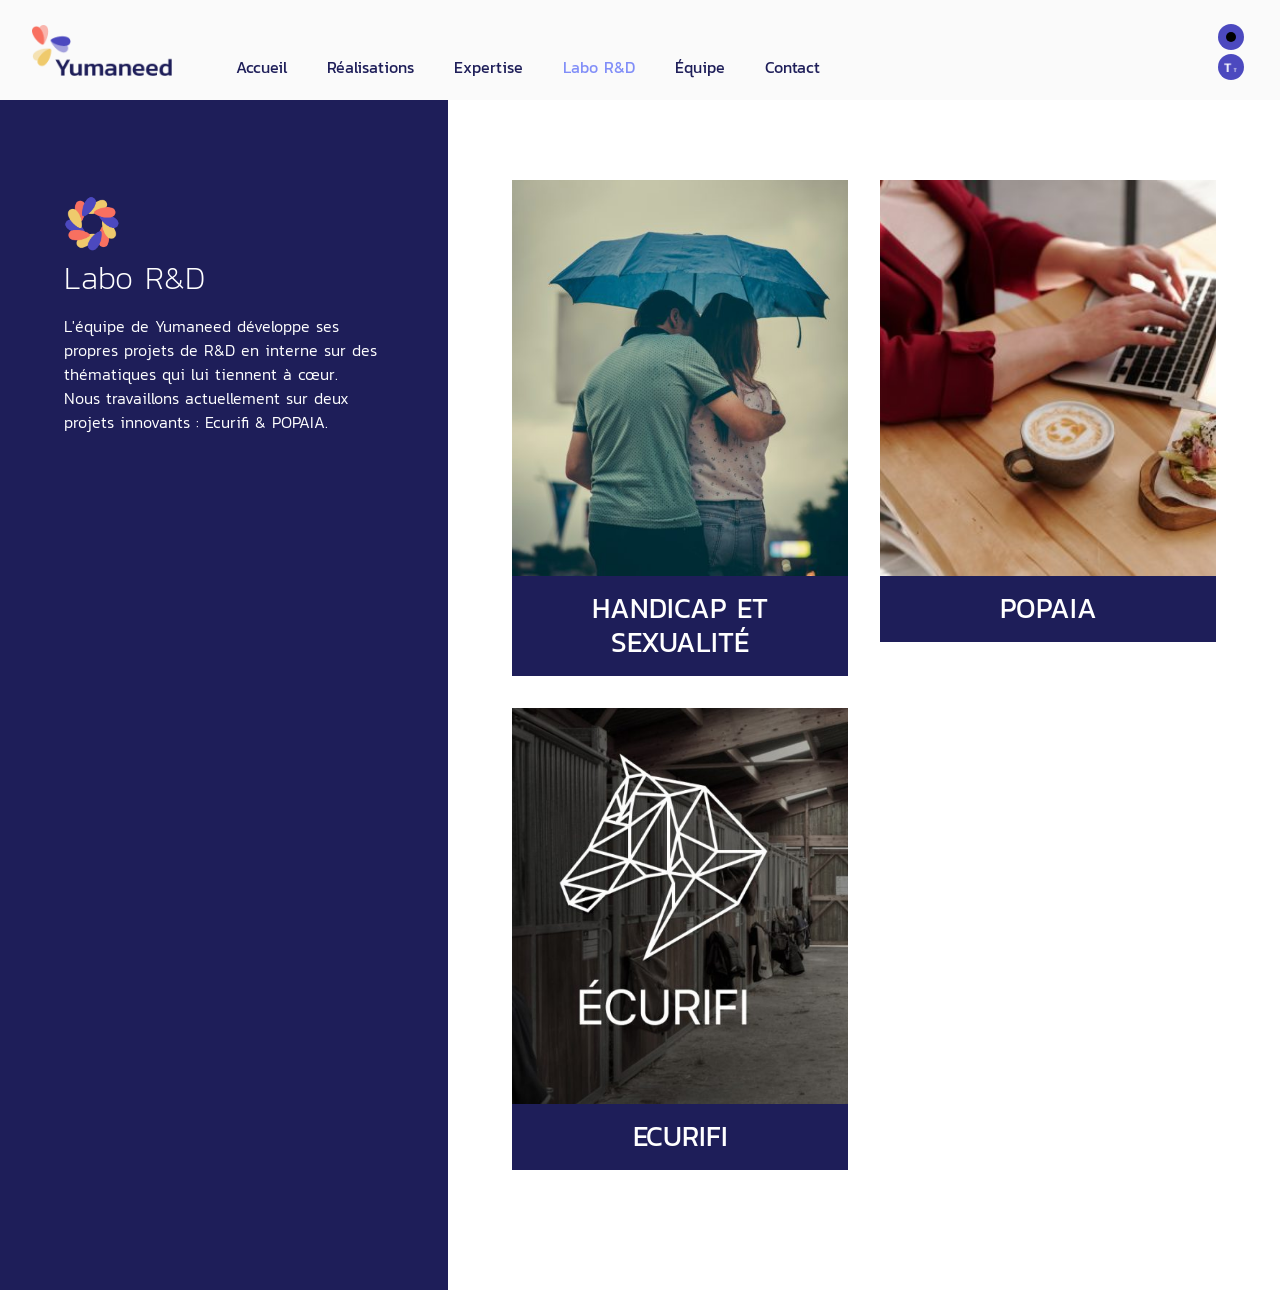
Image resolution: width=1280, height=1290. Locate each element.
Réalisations (370, 67)
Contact (792, 67)
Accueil (261, 67)
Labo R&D (599, 67)
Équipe (700, 67)
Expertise (488, 67)
